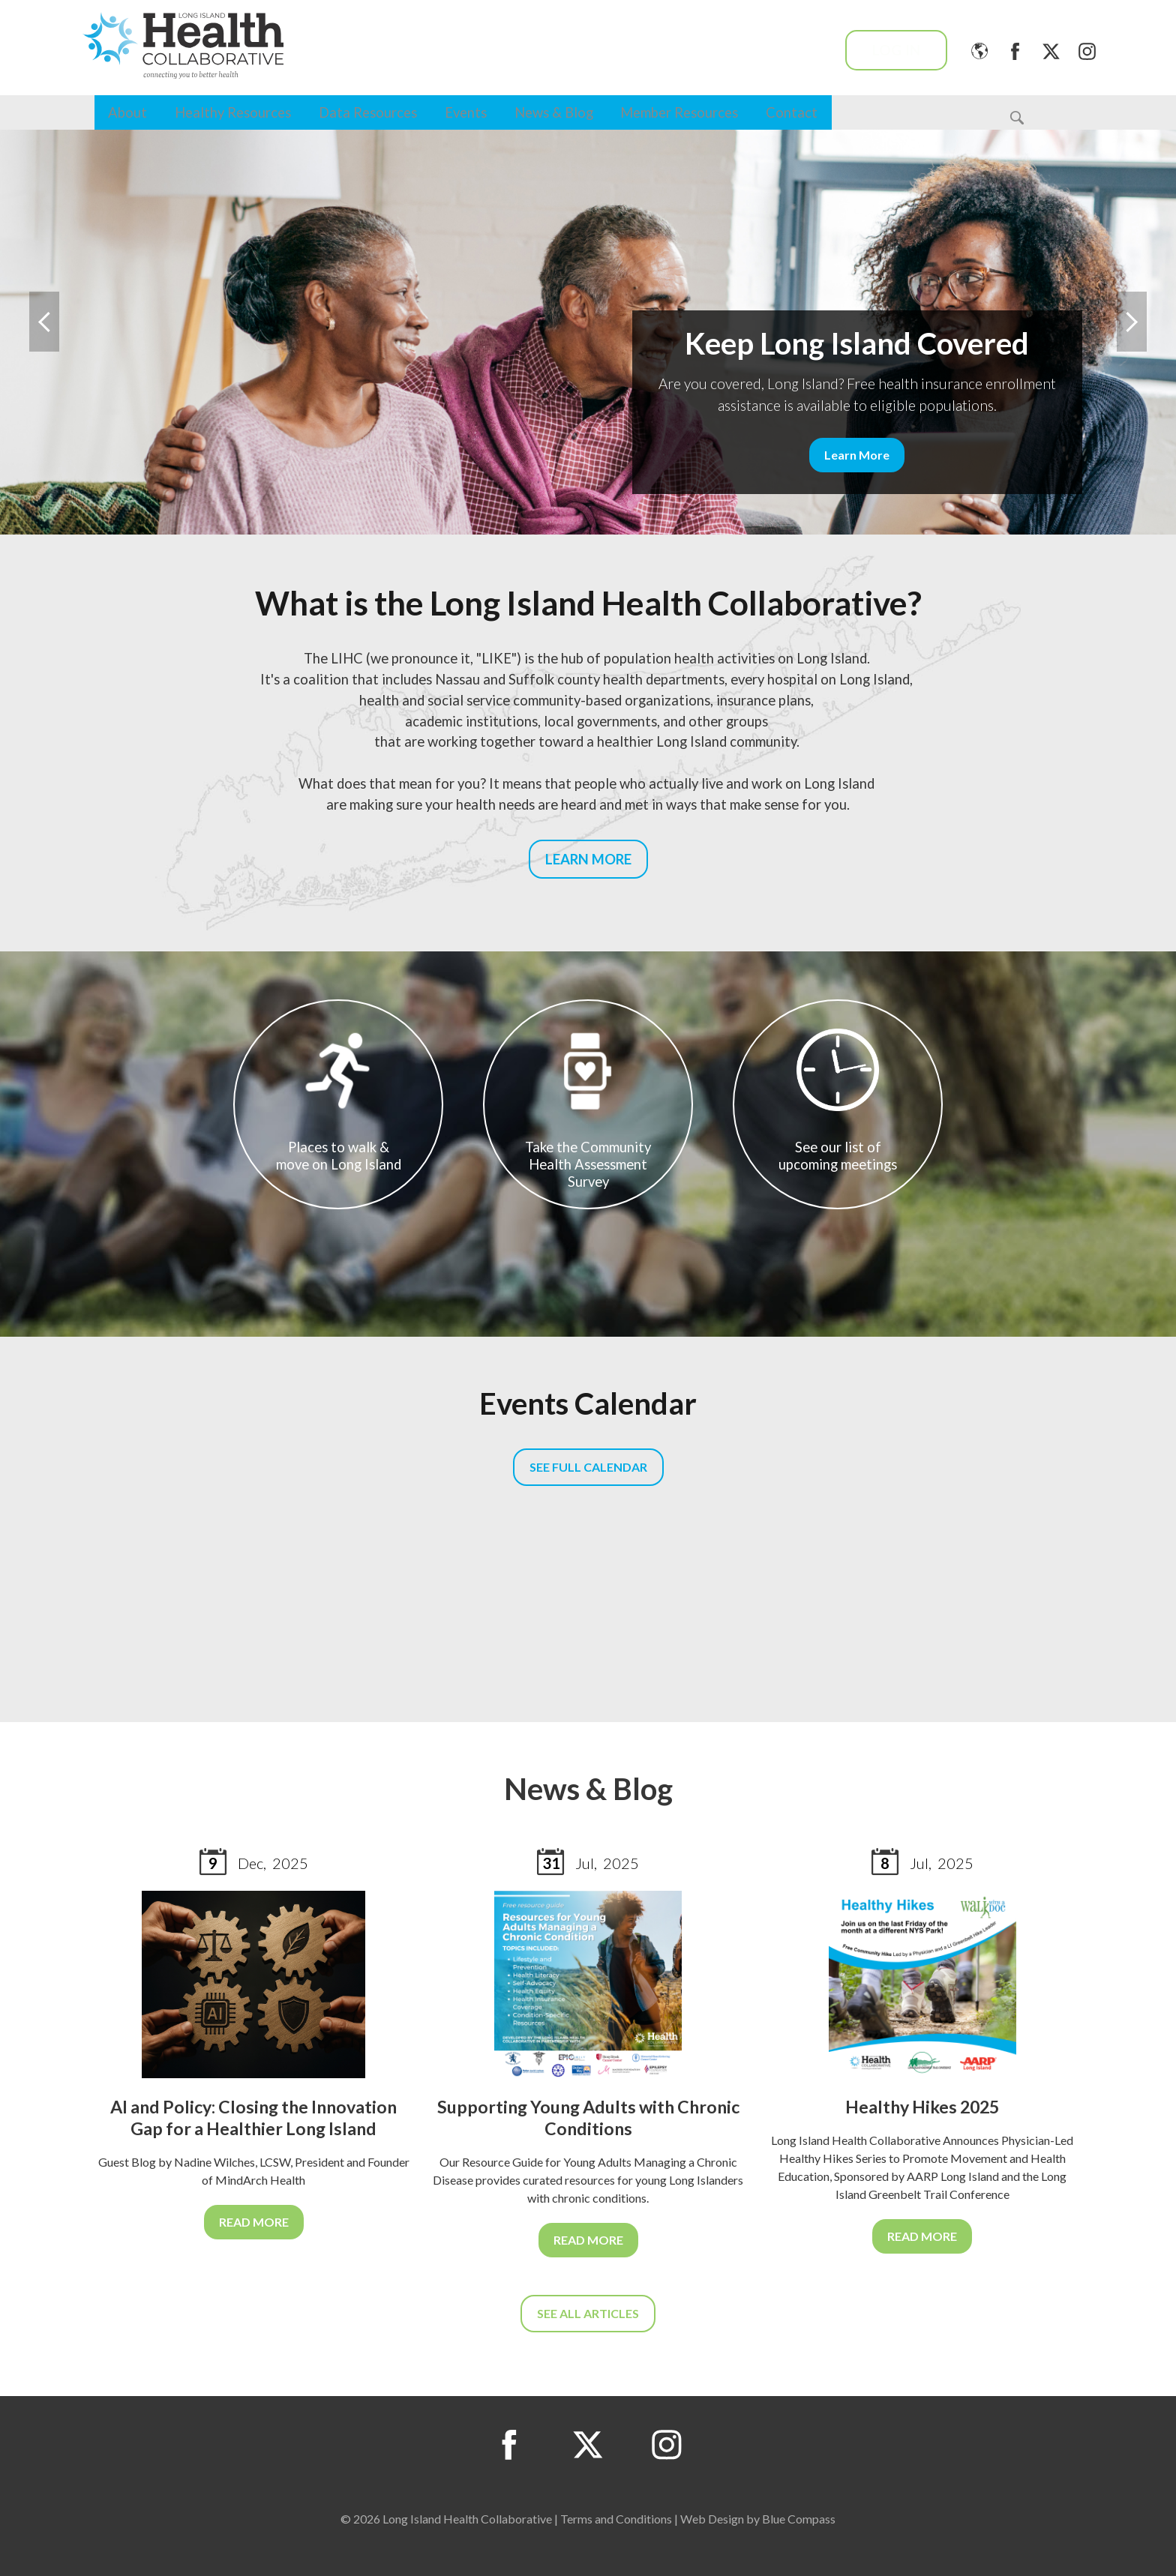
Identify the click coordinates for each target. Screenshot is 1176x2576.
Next (1132, 322)
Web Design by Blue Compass (758, 2519)
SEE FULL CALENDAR (588, 1467)
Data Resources (368, 112)
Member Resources (679, 112)
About (127, 112)
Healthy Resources (233, 112)
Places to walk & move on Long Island (338, 1101)
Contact (792, 112)
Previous (44, 322)
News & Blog (553, 112)
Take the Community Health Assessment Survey (588, 1109)
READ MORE (254, 2222)
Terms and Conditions (616, 2519)
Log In (896, 49)
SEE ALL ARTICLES (588, 2313)
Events (466, 112)
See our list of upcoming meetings (837, 1101)
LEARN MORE (588, 859)
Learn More (857, 455)
